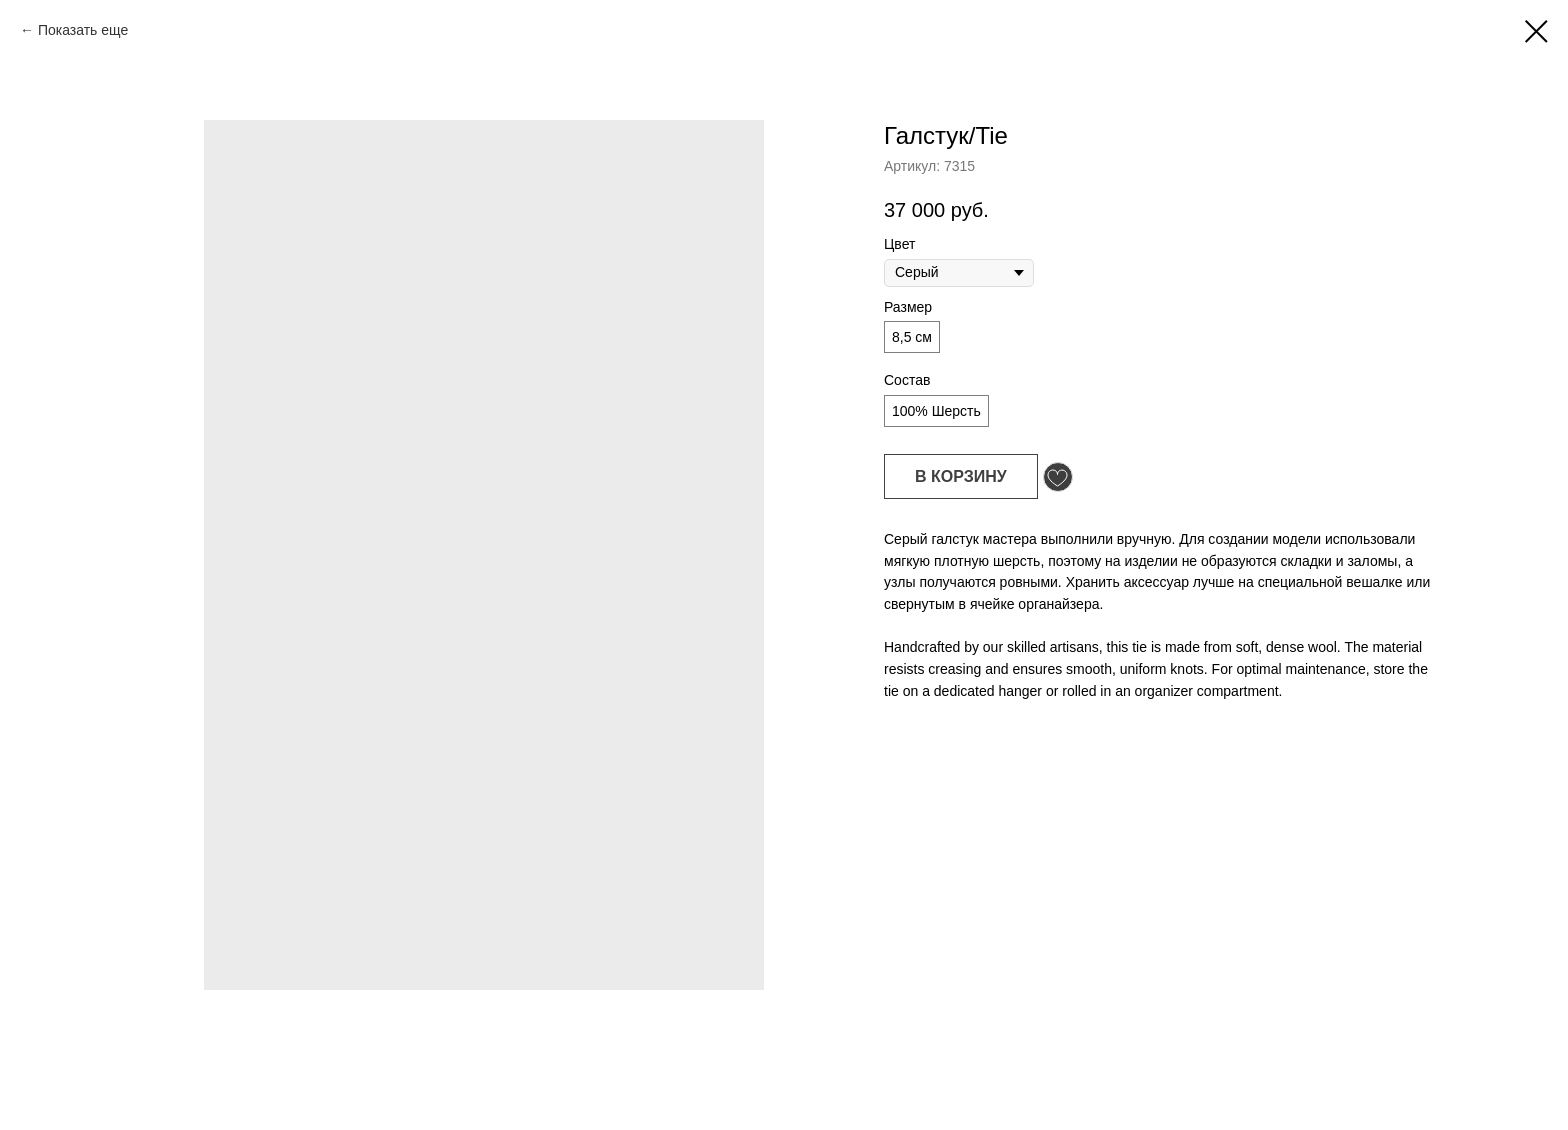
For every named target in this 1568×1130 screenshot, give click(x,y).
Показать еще (83, 30)
